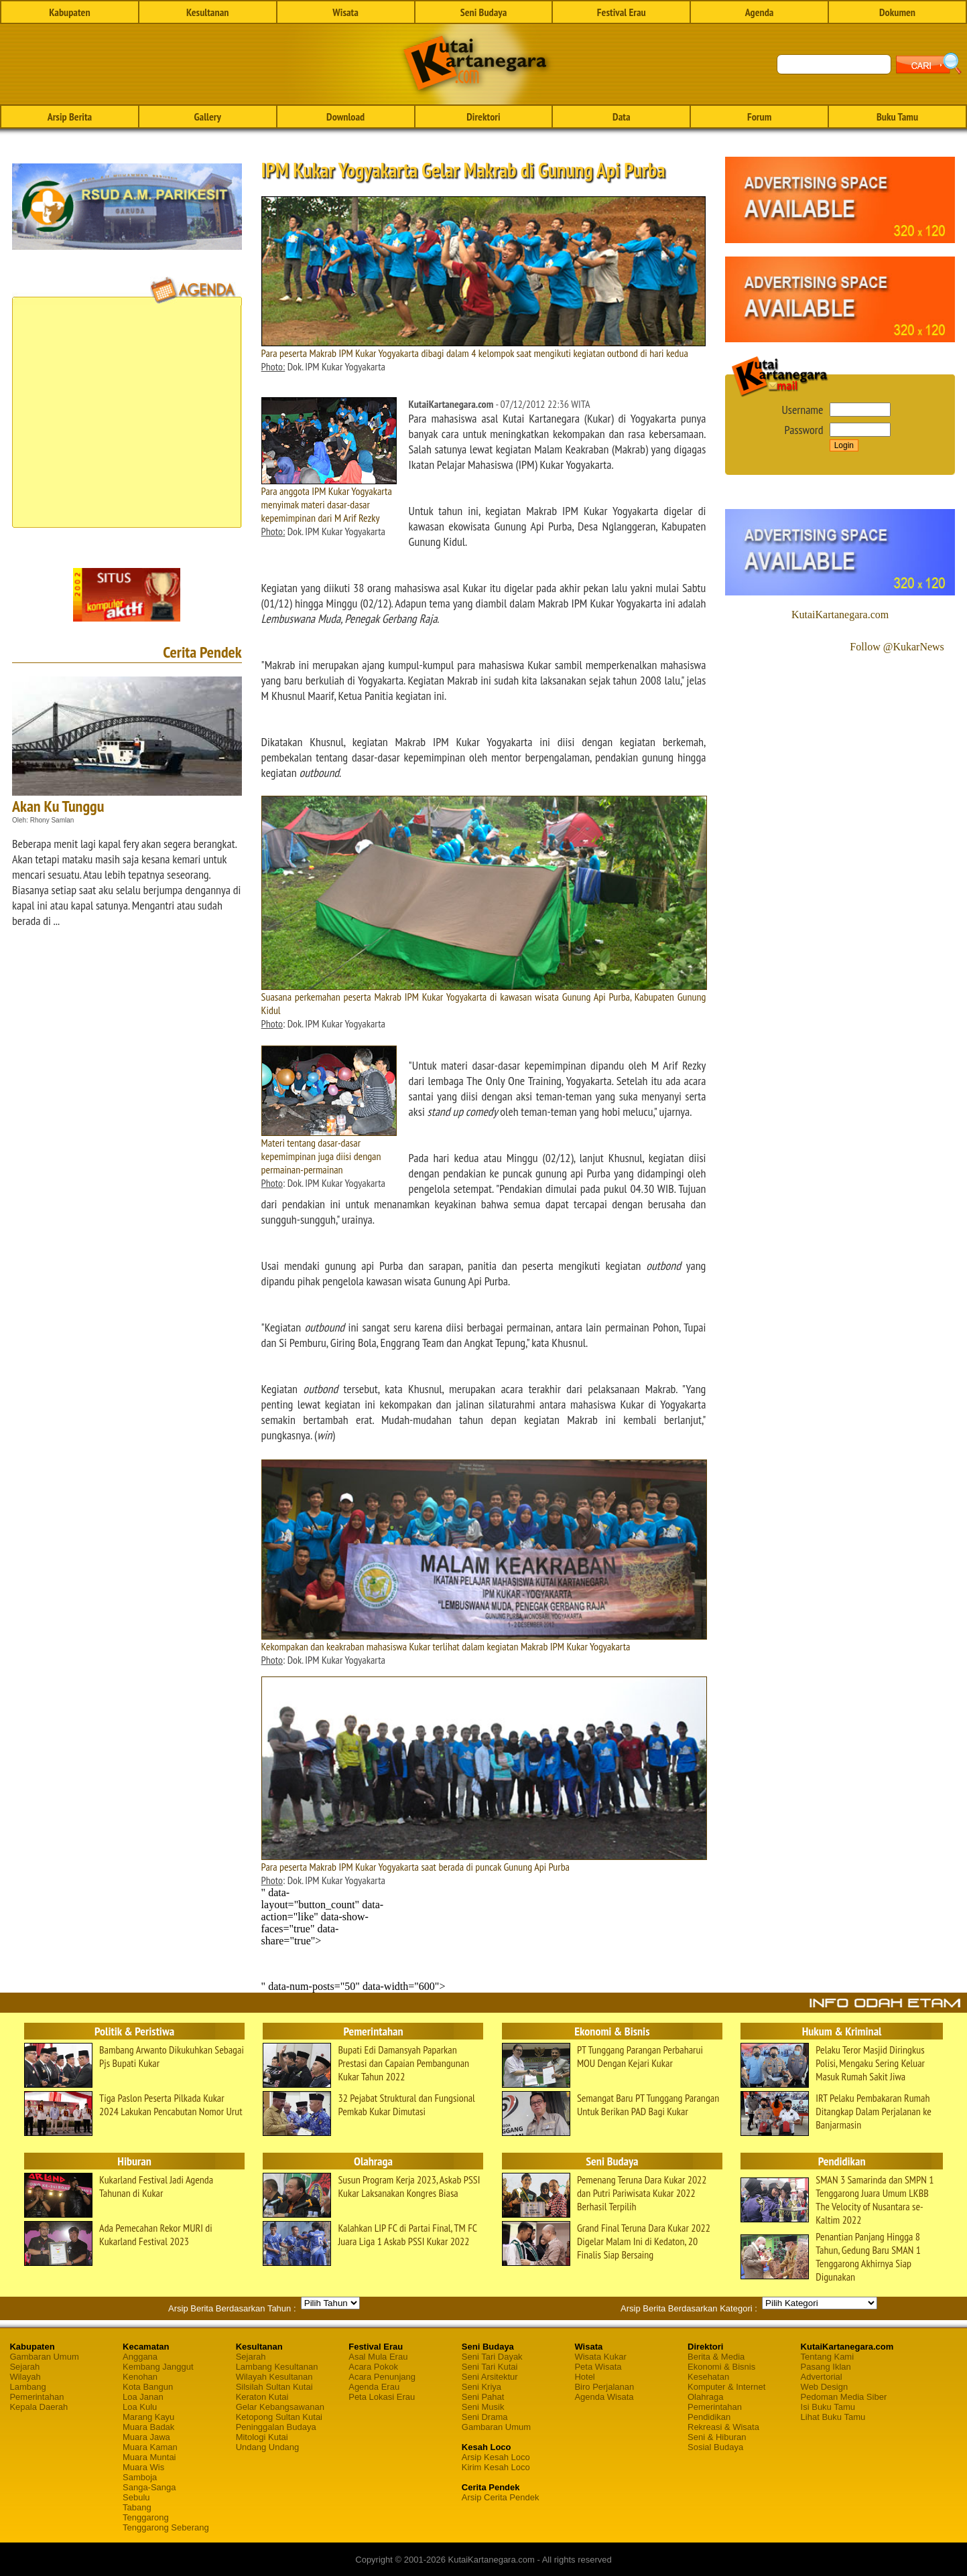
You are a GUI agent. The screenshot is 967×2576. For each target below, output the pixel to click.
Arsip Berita (70, 116)
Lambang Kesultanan (277, 2367)
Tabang (137, 2507)
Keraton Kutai (262, 2397)
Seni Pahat (483, 2397)
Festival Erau (621, 12)
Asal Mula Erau (377, 2357)
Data (621, 116)
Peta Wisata (597, 2367)
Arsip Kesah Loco (496, 2457)
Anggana (140, 2357)
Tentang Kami (827, 2357)
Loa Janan (143, 2397)
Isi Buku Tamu (828, 2407)
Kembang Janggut (158, 2367)
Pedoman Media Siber (844, 2397)
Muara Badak (148, 2427)
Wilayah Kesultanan (274, 2377)
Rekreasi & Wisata (723, 2427)
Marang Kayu (148, 2417)
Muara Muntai (149, 2457)
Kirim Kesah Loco (496, 2467)
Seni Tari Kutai (490, 2367)
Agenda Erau (373, 2387)
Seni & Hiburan (717, 2437)
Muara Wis (143, 2467)
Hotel (584, 2377)
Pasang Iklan (826, 2367)
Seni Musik (483, 2407)
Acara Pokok (373, 2367)
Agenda (759, 12)
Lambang (27, 2387)
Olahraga (705, 2397)
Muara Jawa (146, 2437)
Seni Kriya (481, 2387)
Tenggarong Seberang (166, 2527)
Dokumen (897, 12)
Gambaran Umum (43, 2357)
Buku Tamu (897, 116)
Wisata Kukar (600, 2357)
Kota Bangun (148, 2387)
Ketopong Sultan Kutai (279, 2417)
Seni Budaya (483, 12)
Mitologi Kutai (262, 2437)
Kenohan (140, 2377)
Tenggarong (146, 2517)
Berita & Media (716, 2357)
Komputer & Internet (726, 2387)
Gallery (207, 116)
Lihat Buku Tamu (833, 2417)
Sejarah (24, 2367)
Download (345, 116)
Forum (759, 116)
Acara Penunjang (381, 2377)
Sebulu (136, 2497)
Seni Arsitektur (490, 2377)
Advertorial (821, 2377)
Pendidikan (709, 2417)
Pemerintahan (36, 2397)
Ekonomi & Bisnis (721, 2367)
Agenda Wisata (603, 2397)
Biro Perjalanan (604, 2387)
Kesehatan (708, 2377)
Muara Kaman (150, 2447)
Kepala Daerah (38, 2407)
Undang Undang (268, 2447)
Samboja (140, 2477)
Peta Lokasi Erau (381, 2397)
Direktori (483, 116)
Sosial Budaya (715, 2447)
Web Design (824, 2387)
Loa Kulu (140, 2407)
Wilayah (24, 2377)
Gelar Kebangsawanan (280, 2407)
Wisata (345, 12)
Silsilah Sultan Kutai (274, 2387)
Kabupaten (69, 12)
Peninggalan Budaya (276, 2427)
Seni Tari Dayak (492, 2357)
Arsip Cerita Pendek (500, 2497)
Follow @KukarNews (897, 646)
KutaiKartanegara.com (840, 614)
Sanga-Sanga (149, 2487)
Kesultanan (207, 12)
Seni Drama (485, 2417)
